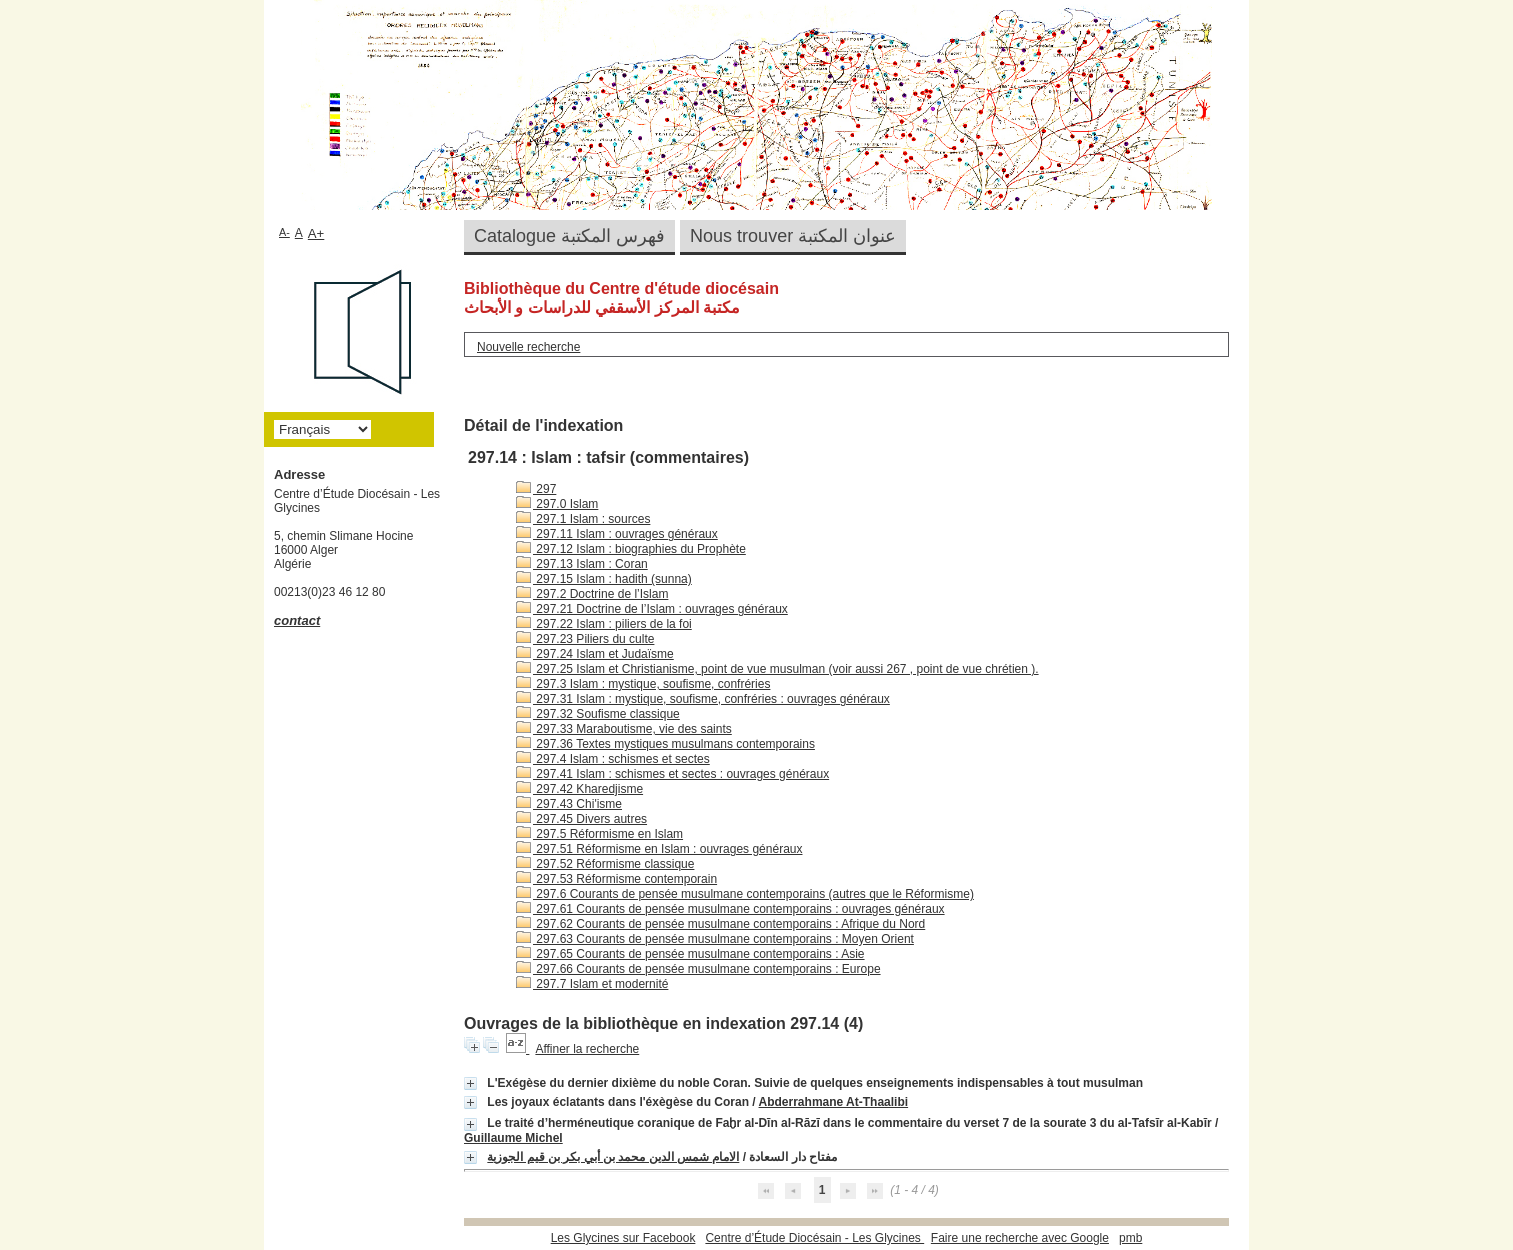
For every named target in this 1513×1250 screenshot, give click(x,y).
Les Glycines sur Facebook (623, 1238)
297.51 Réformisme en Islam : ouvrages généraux (659, 849)
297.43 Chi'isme (569, 804)
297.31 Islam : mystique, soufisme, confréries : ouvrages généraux (703, 699)
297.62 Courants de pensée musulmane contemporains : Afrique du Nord (720, 924)
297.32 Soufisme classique (598, 714)
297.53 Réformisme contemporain (616, 879)
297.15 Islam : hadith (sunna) (604, 579)
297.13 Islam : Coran (582, 564)
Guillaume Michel (513, 1138)
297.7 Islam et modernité (592, 984)
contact (297, 620)
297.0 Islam (557, 504)
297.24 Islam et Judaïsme (595, 654)
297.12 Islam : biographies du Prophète (631, 549)
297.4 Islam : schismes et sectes (613, 759)
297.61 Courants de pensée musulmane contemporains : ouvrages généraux (730, 909)
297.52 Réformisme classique (605, 864)
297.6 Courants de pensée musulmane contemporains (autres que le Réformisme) (745, 894)
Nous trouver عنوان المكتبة (793, 236)
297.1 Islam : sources (583, 519)
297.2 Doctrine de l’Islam (592, 594)
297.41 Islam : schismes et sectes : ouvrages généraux (672, 774)
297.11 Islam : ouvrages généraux (617, 534)
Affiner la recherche (587, 1049)
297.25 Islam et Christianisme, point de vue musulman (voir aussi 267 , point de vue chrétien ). (777, 669)
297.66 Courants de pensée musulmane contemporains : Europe (698, 969)
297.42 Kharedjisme (579, 789)
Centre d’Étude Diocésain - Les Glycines (814, 1238)
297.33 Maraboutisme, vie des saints (624, 729)
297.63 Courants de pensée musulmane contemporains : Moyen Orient (715, 939)
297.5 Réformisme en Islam (599, 834)
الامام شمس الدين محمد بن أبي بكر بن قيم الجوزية (613, 1157)
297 (536, 489)
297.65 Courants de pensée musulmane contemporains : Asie (690, 954)
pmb (1130, 1238)
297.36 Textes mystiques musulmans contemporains (665, 744)
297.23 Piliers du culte (585, 639)
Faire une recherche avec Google (1020, 1238)
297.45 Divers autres (581, 819)
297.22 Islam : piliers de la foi (604, 624)
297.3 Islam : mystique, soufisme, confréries (643, 684)
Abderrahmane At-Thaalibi (834, 1102)
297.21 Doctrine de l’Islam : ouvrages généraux (652, 609)
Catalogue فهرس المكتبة (569, 236)
